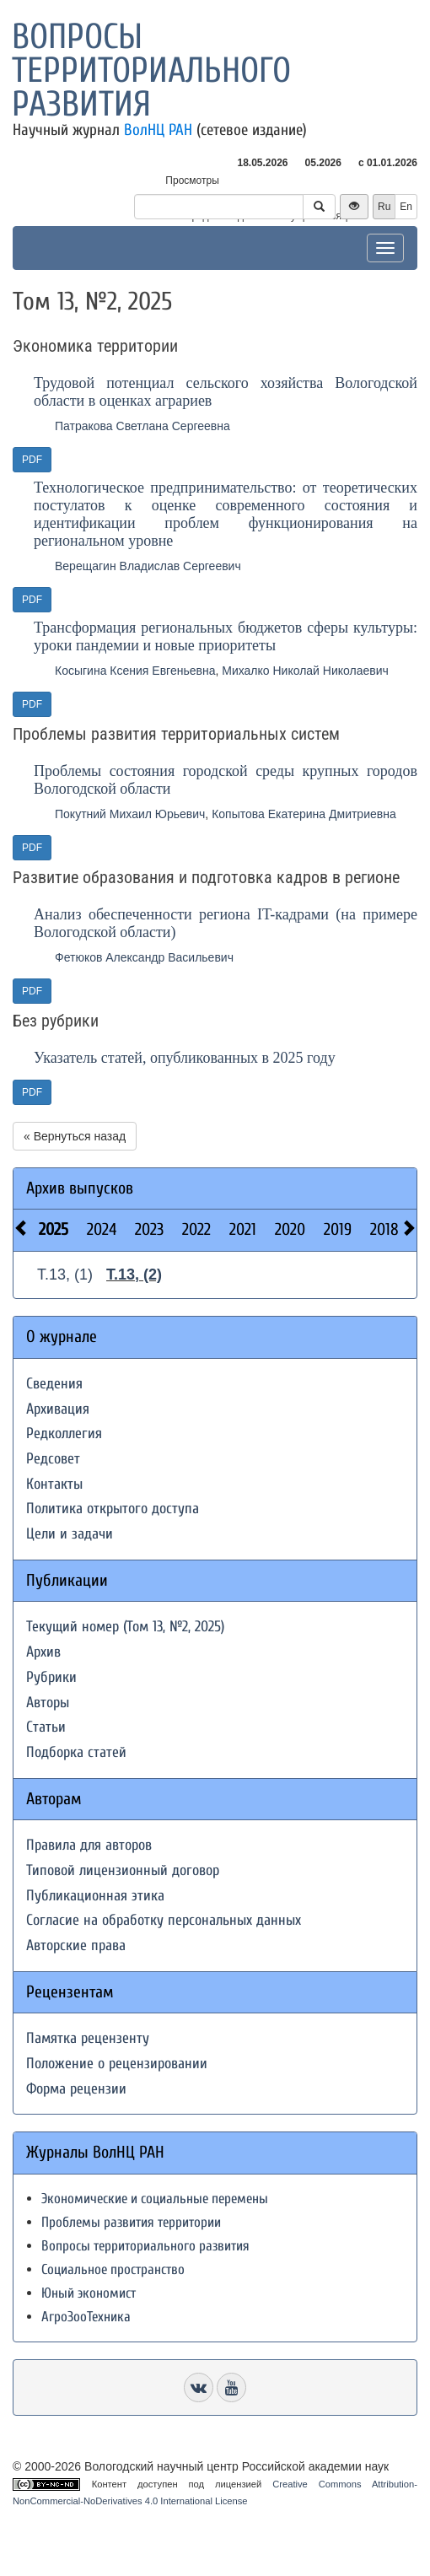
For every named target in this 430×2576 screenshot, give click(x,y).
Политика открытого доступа (112, 1508)
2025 (53, 1229)
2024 (101, 1229)
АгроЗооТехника (86, 2317)
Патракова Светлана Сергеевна (142, 426)
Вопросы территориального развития (151, 70)
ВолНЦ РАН (158, 130)
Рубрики (51, 1677)
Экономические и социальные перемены (154, 2199)
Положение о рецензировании (116, 2063)
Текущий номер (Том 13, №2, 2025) (125, 1627)
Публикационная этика (95, 1896)
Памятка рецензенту (87, 2038)
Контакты (54, 1484)
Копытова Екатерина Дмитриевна (304, 814)
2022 (196, 1229)
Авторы (47, 1702)
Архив (43, 1652)
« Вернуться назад (75, 1136)
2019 (338, 1229)
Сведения (54, 1384)
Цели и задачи (69, 1534)
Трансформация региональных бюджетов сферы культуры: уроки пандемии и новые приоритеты (225, 636)
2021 (242, 1229)
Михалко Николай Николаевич (305, 670)
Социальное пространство (113, 2269)
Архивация (57, 1409)
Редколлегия (64, 1433)
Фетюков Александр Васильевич (144, 957)
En (406, 207)
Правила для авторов (89, 1845)
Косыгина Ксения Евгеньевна (135, 670)
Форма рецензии (76, 2089)
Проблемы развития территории (131, 2222)
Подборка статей (76, 1752)
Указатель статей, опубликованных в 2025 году (185, 1057)
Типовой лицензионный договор (122, 1870)
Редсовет (53, 1459)
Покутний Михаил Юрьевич (130, 814)
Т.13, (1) (65, 1274)
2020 (290, 1229)
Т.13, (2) (134, 1274)
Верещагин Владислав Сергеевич (148, 566)
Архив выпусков (79, 1188)
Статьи (46, 1727)
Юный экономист (88, 2293)
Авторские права (76, 1945)
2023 (149, 1229)
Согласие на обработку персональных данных (163, 1920)
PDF (32, 460)
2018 (384, 1229)
